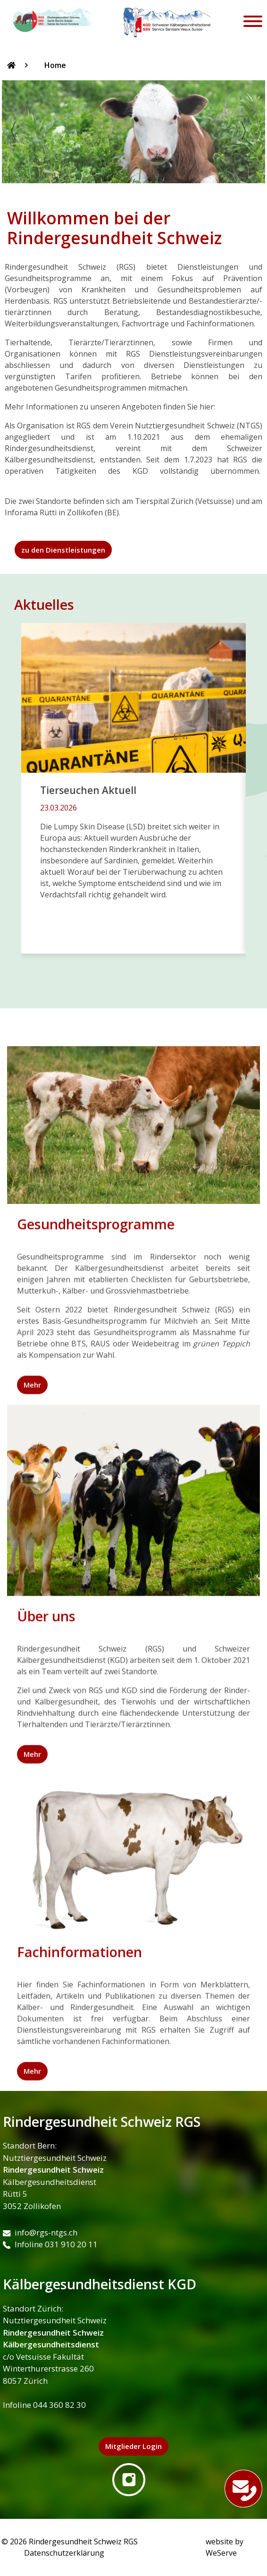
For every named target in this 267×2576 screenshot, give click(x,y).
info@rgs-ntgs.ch (40, 2232)
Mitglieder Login (133, 2446)
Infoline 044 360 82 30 (44, 2404)
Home (55, 65)
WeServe (221, 2553)
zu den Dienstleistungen (63, 549)
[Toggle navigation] (252, 23)
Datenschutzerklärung (64, 2553)
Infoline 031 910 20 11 (50, 2244)
